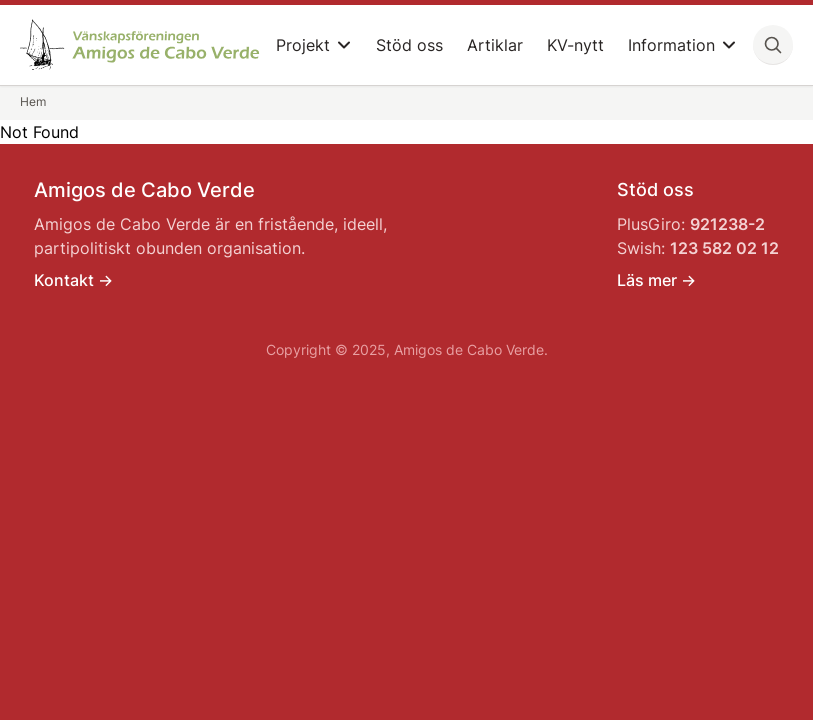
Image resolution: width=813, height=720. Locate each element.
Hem (33, 101)
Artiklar (495, 45)
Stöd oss (409, 45)
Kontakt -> (73, 280)
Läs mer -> (656, 280)
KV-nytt (575, 45)
